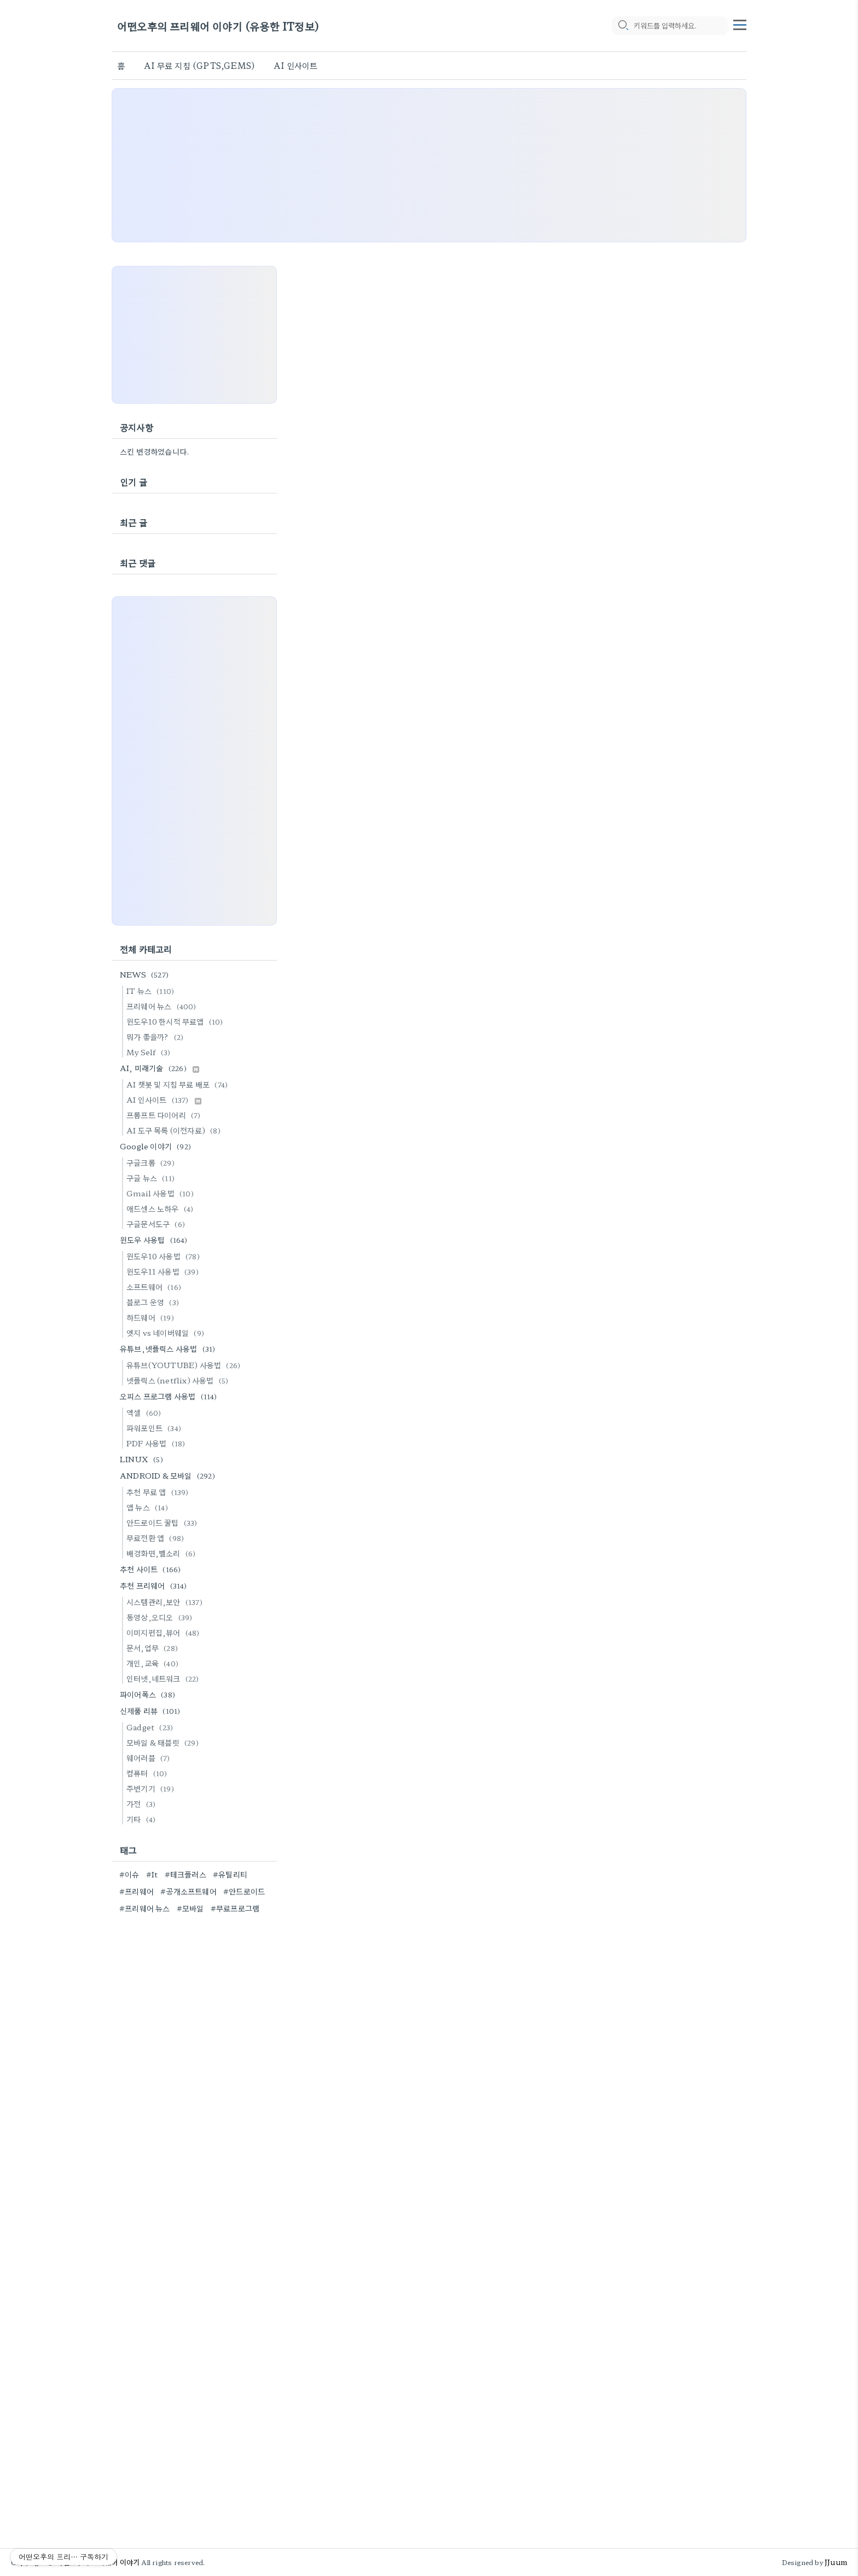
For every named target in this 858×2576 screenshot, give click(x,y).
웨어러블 (149, 1757)
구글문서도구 (157, 1223)
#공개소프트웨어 (188, 1891)
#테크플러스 (185, 1874)
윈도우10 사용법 (164, 1256)
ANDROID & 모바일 (169, 1475)
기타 (142, 1818)
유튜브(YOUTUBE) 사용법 (185, 1364)
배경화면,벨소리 (162, 1553)
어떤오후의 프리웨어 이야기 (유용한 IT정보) (218, 26)
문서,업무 (153, 1647)
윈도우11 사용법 (164, 1271)
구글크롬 (152, 1162)
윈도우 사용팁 (155, 1239)
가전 (142, 1803)
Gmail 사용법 (161, 1193)
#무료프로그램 (235, 1908)
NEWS (146, 974)
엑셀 (145, 1412)
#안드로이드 (244, 1891)
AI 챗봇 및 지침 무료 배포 (178, 1084)
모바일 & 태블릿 (164, 1742)
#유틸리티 (230, 1874)
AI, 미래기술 (159, 1067)
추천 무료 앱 (159, 1491)
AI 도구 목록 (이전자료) (175, 1130)
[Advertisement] (429, 165)
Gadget (151, 1727)
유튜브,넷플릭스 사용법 (169, 1348)
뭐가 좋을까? (156, 1036)
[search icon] (622, 25)
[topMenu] (739, 23)
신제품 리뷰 (151, 1710)
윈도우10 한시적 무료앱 (176, 1021)
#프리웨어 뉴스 (144, 1908)
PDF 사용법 (157, 1443)
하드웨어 (151, 1317)
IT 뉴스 (151, 990)
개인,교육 (154, 1663)
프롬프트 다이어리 (165, 1114)
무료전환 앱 (156, 1537)
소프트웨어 (155, 1286)
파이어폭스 (149, 1694)
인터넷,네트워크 (164, 1678)
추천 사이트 (152, 1568)
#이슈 (129, 1874)
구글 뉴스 (152, 1177)
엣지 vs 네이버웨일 (166, 1332)
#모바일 (190, 1908)
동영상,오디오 (160, 1617)
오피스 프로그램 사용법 (170, 1396)
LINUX (143, 1458)
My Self (149, 1051)
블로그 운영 (154, 1301)
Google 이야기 (157, 1146)
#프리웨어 (136, 1891)
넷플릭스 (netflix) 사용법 (178, 1380)
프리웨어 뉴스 (163, 1006)
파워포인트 (155, 1427)
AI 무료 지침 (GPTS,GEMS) (199, 65)
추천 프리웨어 (155, 1585)
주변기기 (151, 1788)
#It (152, 1874)
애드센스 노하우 (161, 1208)
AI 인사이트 (295, 65)
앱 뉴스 (148, 1507)
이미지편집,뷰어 (164, 1632)
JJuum (836, 2562)
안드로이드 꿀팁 (163, 1522)
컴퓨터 (148, 1772)
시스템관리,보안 (166, 1601)
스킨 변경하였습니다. (154, 451)
